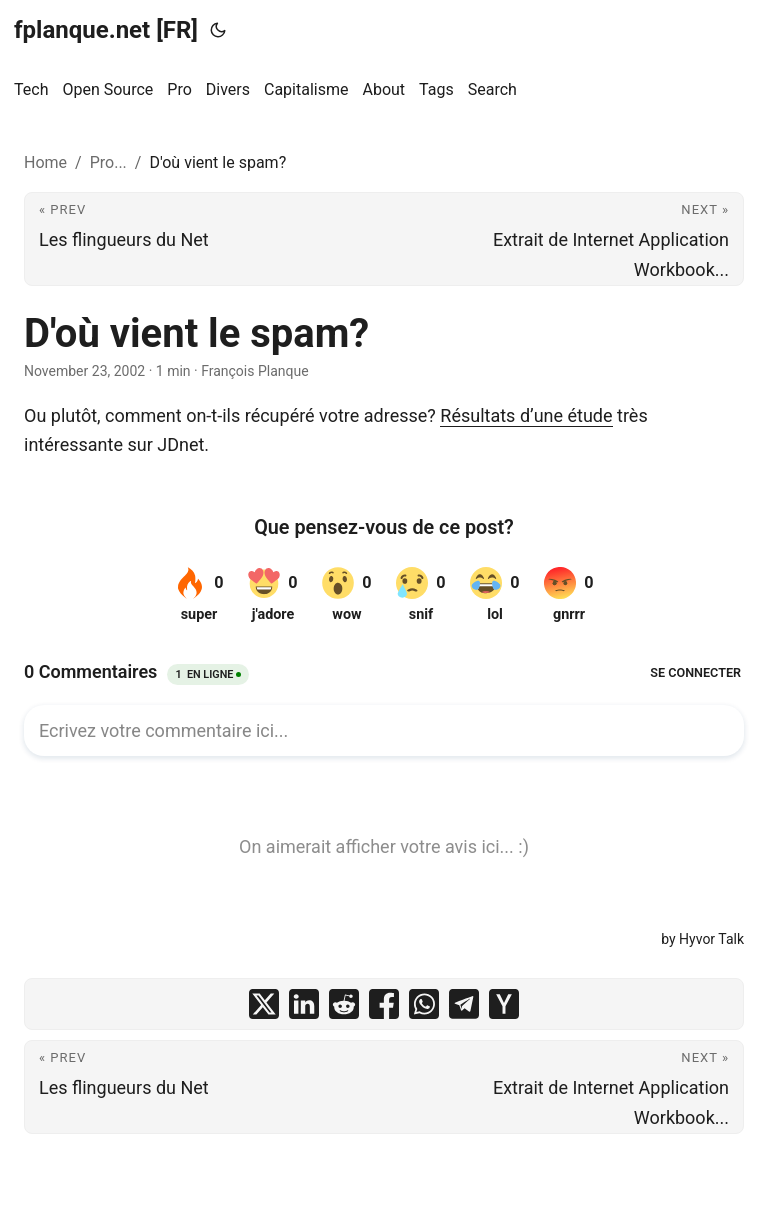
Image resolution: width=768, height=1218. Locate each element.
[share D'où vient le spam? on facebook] (384, 1004)
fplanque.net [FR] (106, 30)
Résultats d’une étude (526, 415)
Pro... (108, 162)
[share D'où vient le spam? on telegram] (464, 1004)
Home (45, 162)
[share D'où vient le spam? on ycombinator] (504, 1004)
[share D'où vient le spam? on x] (264, 1004)
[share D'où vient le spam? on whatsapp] (424, 1004)
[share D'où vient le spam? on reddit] (344, 1004)
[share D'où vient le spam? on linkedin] (304, 1004)
